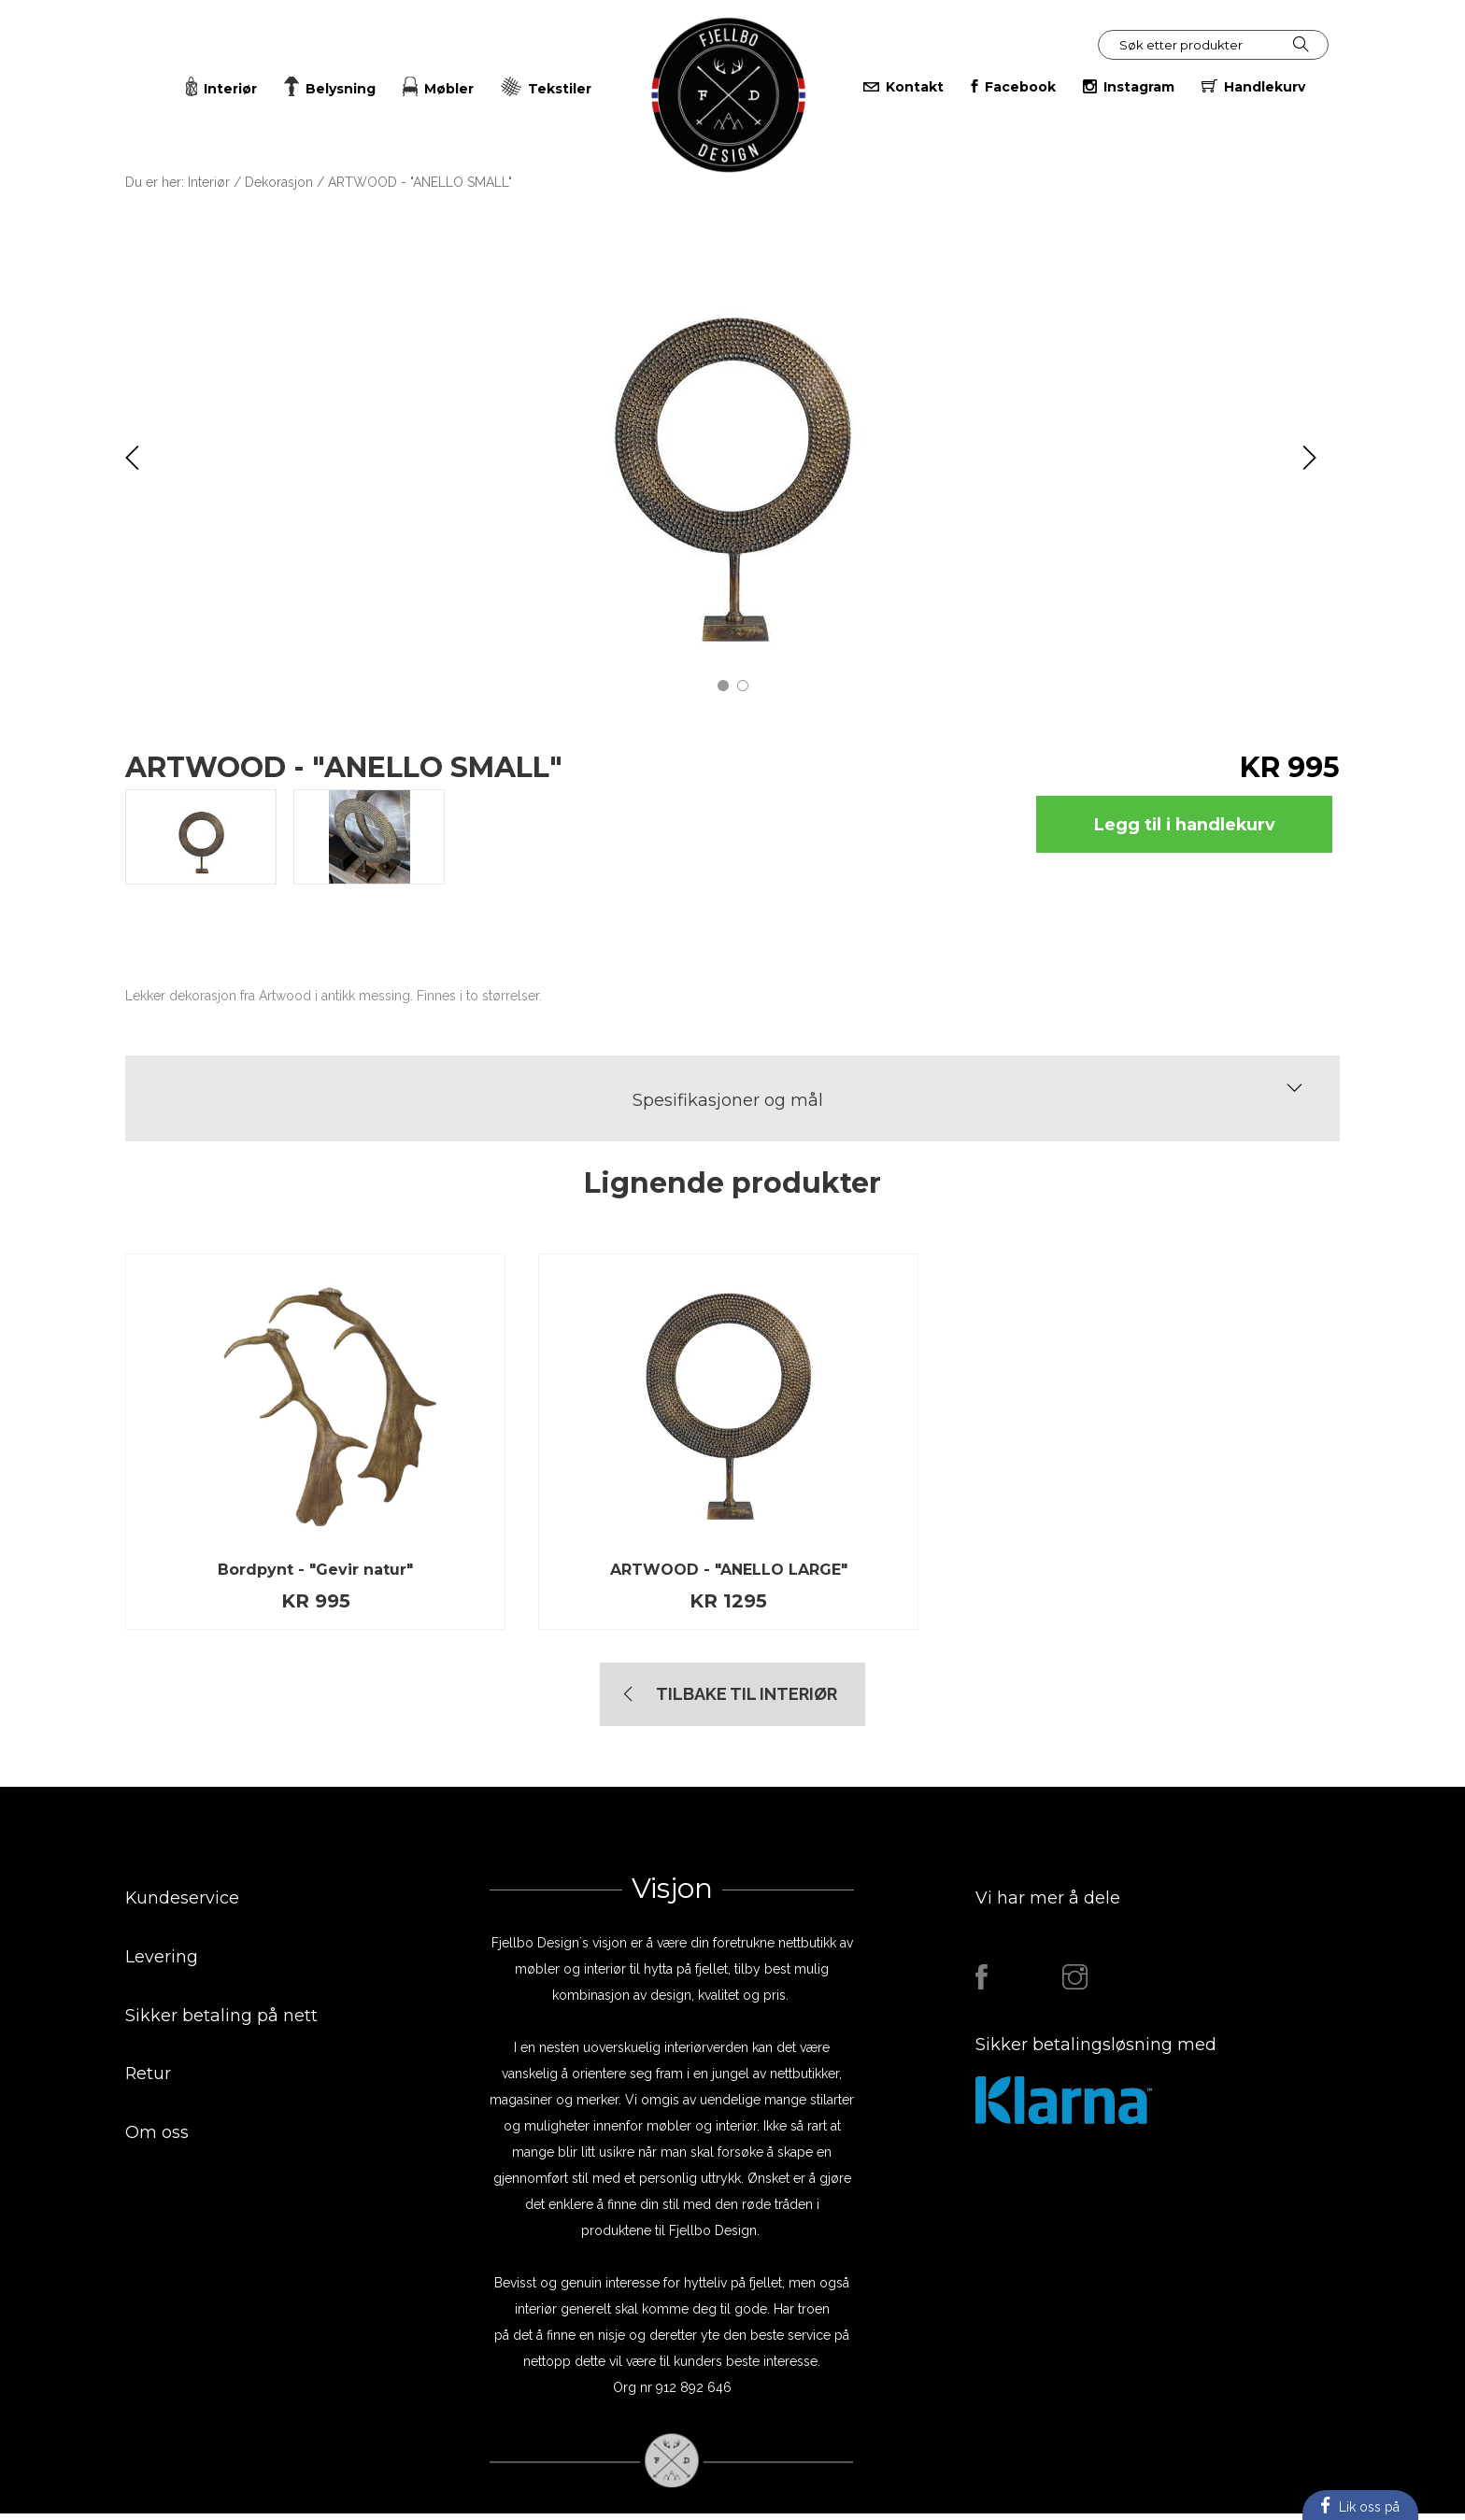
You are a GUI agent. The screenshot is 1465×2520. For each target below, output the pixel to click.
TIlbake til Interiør (746, 1700)
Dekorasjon (279, 182)
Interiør (209, 182)
